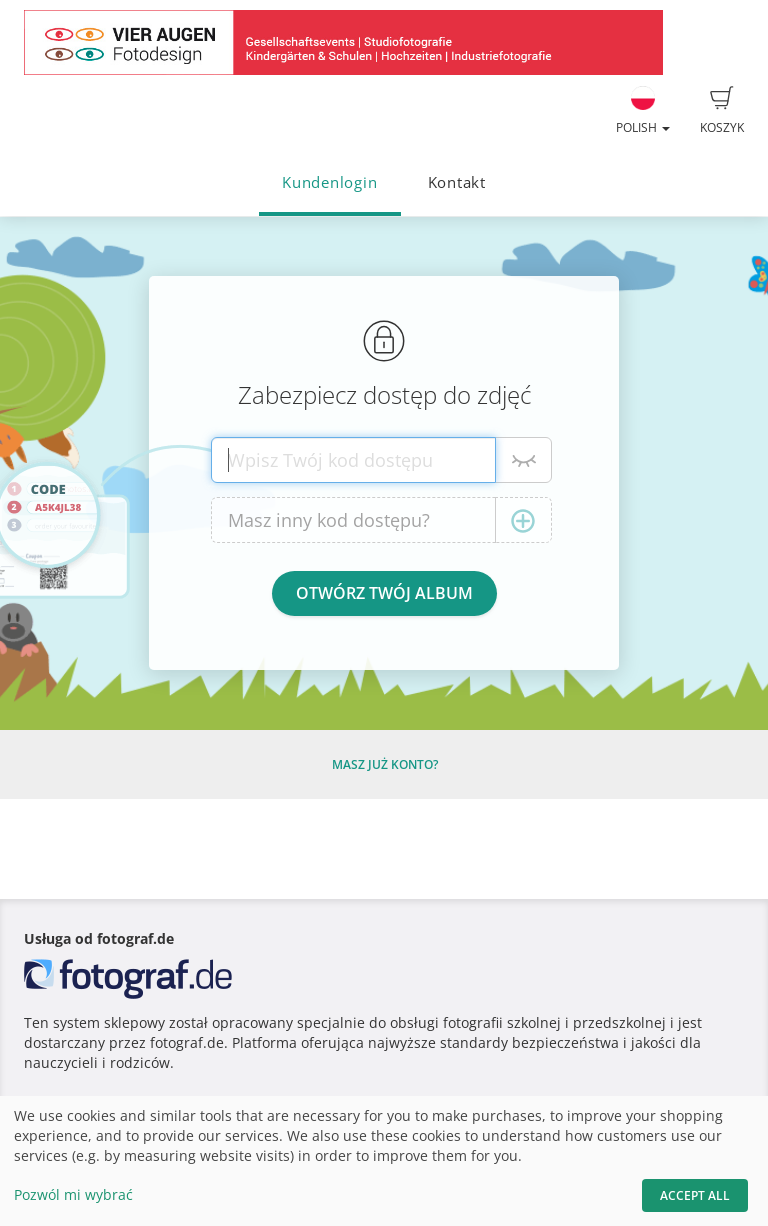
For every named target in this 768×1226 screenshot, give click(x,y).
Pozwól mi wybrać (73, 1194)
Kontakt (457, 182)
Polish (643, 111)
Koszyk (722, 111)
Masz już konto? (385, 764)
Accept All (695, 1195)
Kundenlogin (329, 182)
